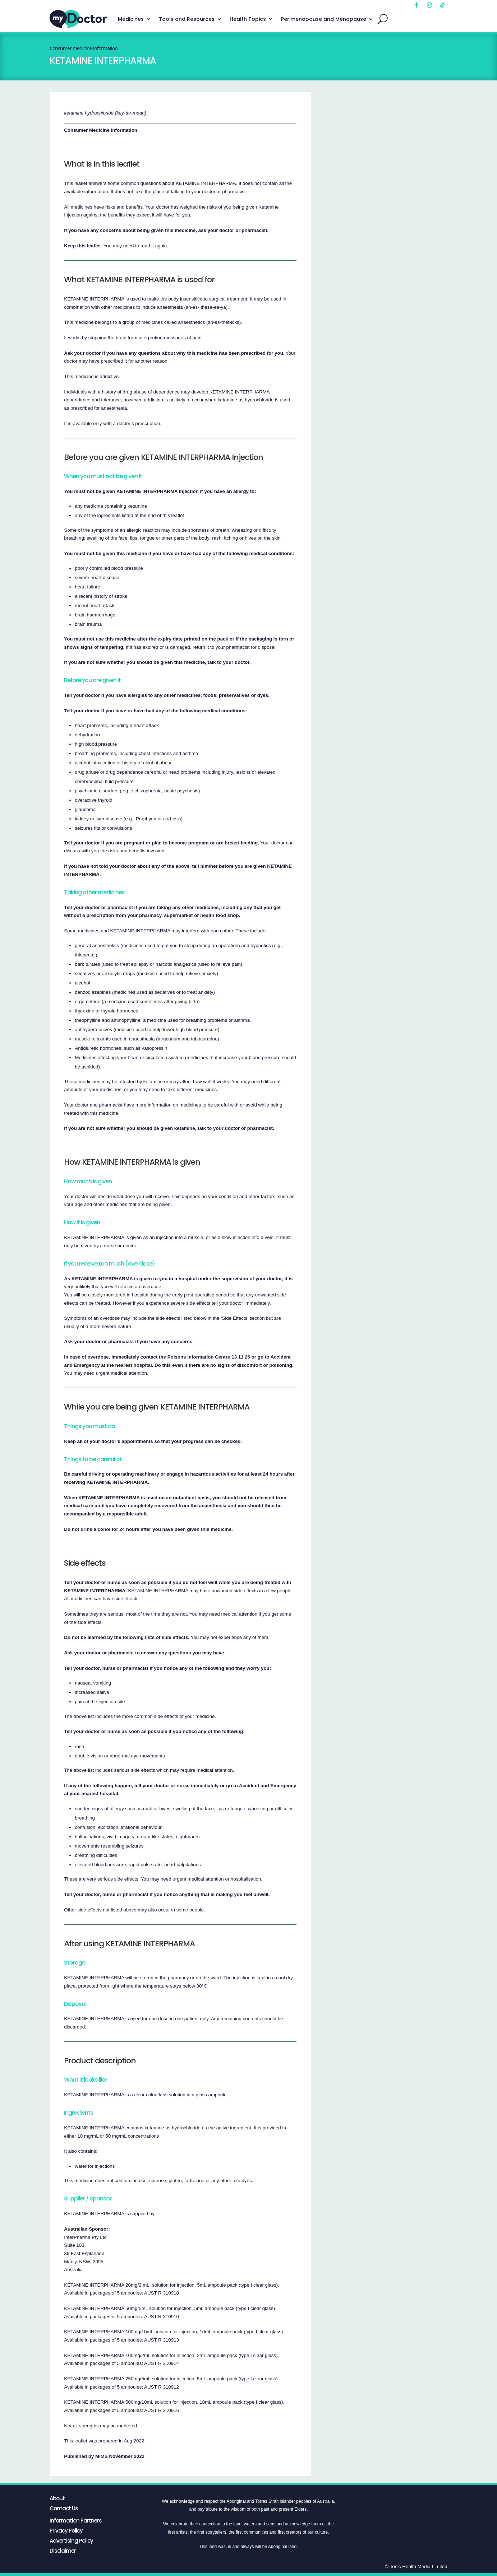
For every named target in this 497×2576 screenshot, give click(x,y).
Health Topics (248, 19)
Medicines (131, 19)
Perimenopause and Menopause (323, 19)
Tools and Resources (187, 19)
